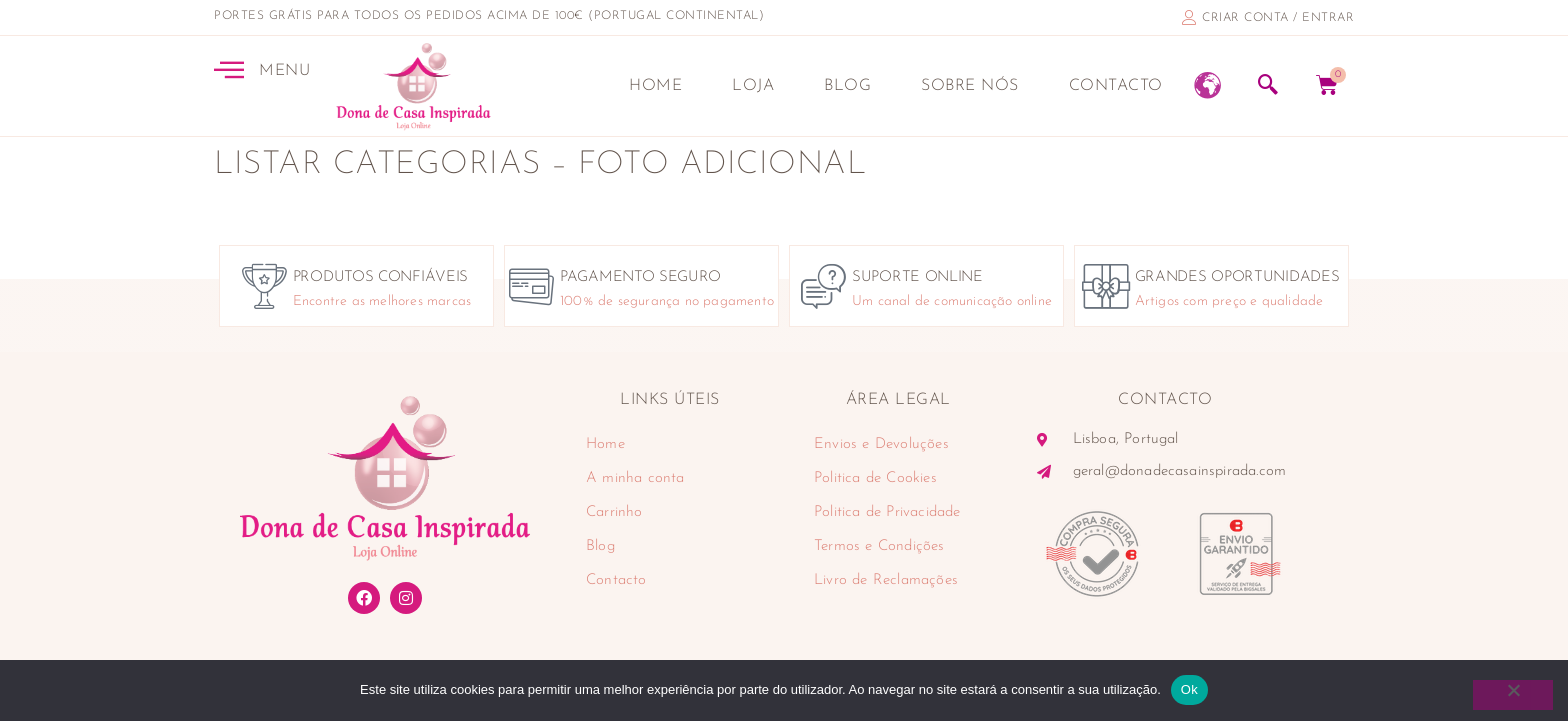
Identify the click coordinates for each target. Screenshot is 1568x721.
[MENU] (229, 69)
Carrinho (614, 512)
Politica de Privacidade (887, 512)
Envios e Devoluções (881, 444)
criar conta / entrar (1278, 18)
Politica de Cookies (875, 478)
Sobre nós (970, 86)
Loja (753, 86)
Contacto (1116, 86)
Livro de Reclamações (886, 580)
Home (655, 86)
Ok (1189, 689)
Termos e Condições (879, 546)
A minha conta (635, 478)
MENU (284, 71)
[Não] (1513, 695)
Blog (847, 86)
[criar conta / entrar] (1189, 17)
